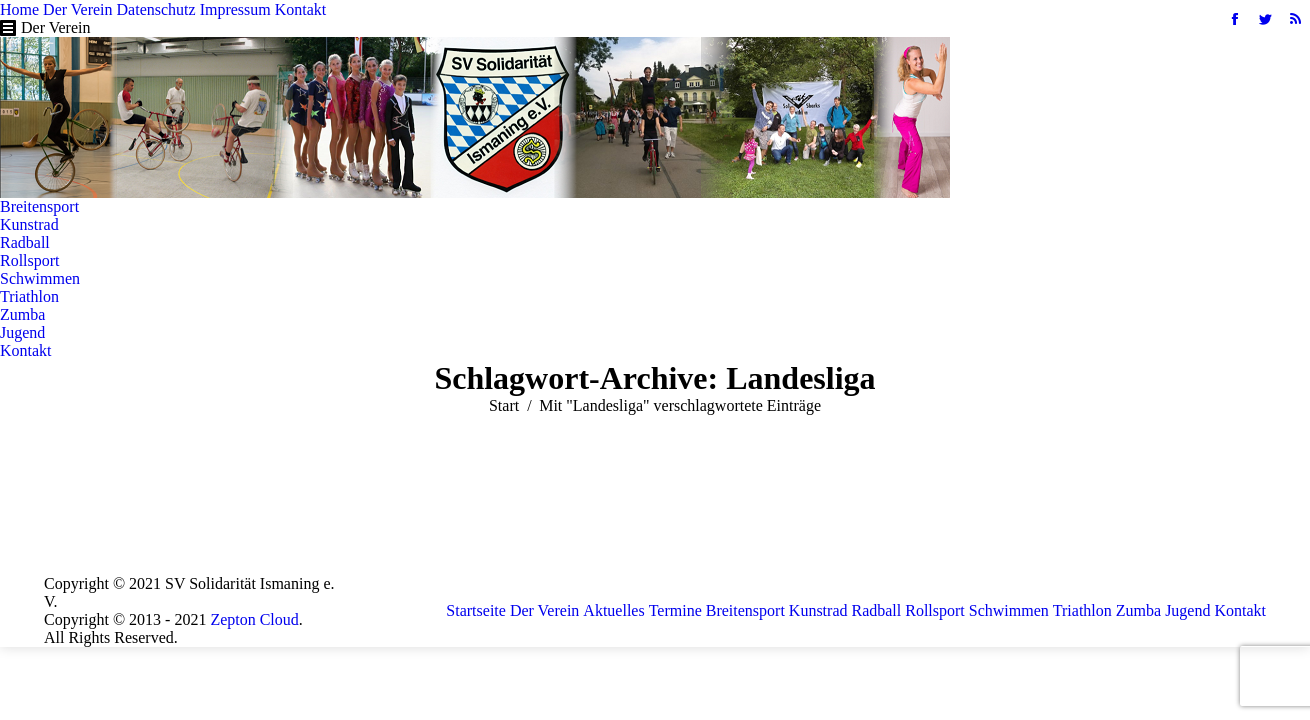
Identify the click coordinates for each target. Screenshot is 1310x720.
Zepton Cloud (254, 619)
